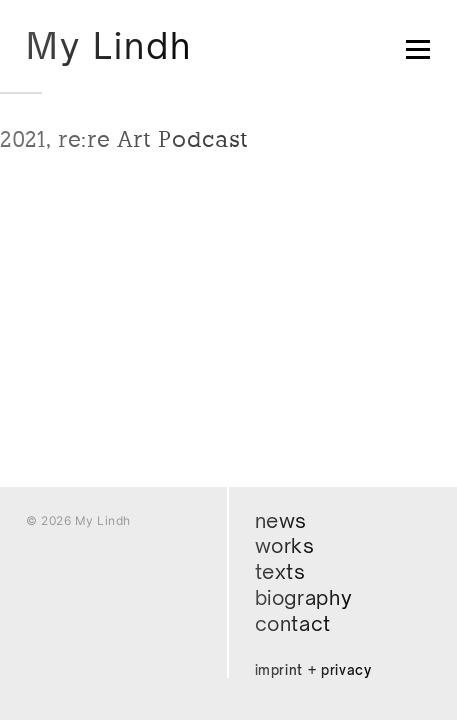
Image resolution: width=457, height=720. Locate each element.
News (281, 520)
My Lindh (109, 45)
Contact (293, 623)
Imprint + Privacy (313, 670)
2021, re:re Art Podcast (124, 139)
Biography (304, 597)
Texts (280, 571)
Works (285, 545)
